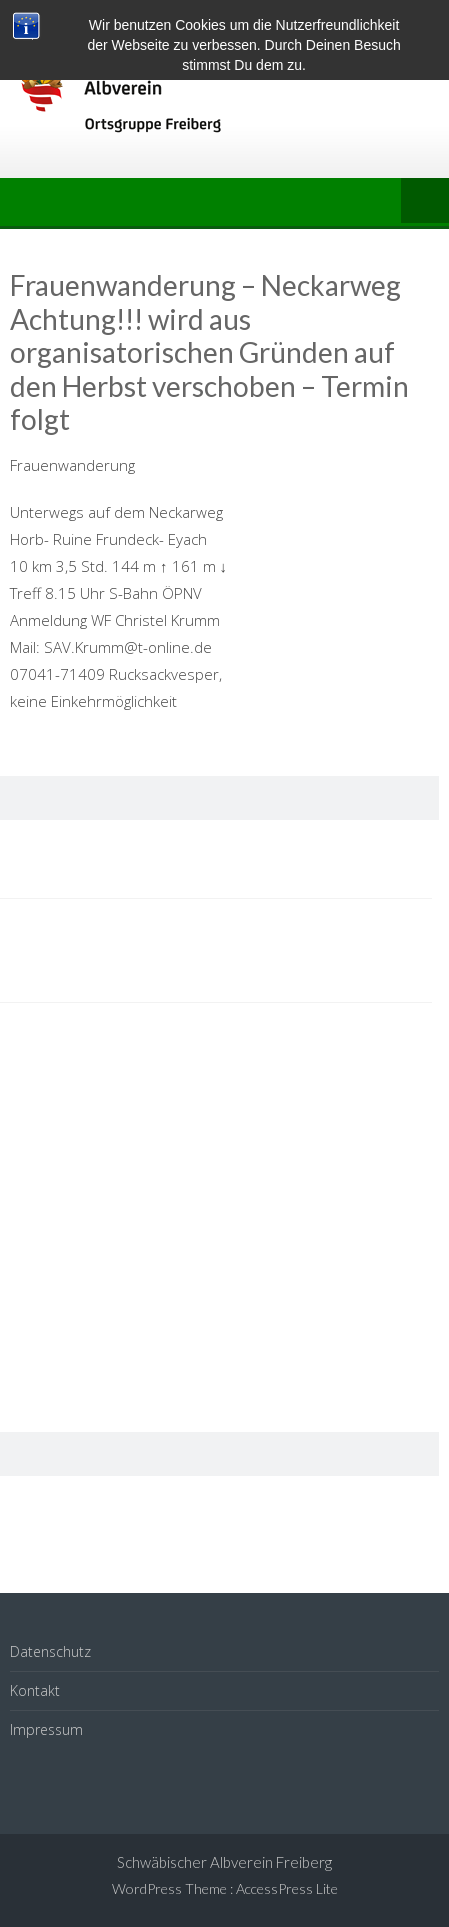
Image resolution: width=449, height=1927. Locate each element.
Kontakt (35, 1690)
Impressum (46, 1729)
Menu (425, 202)
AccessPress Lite (287, 1888)
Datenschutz (50, 1651)
